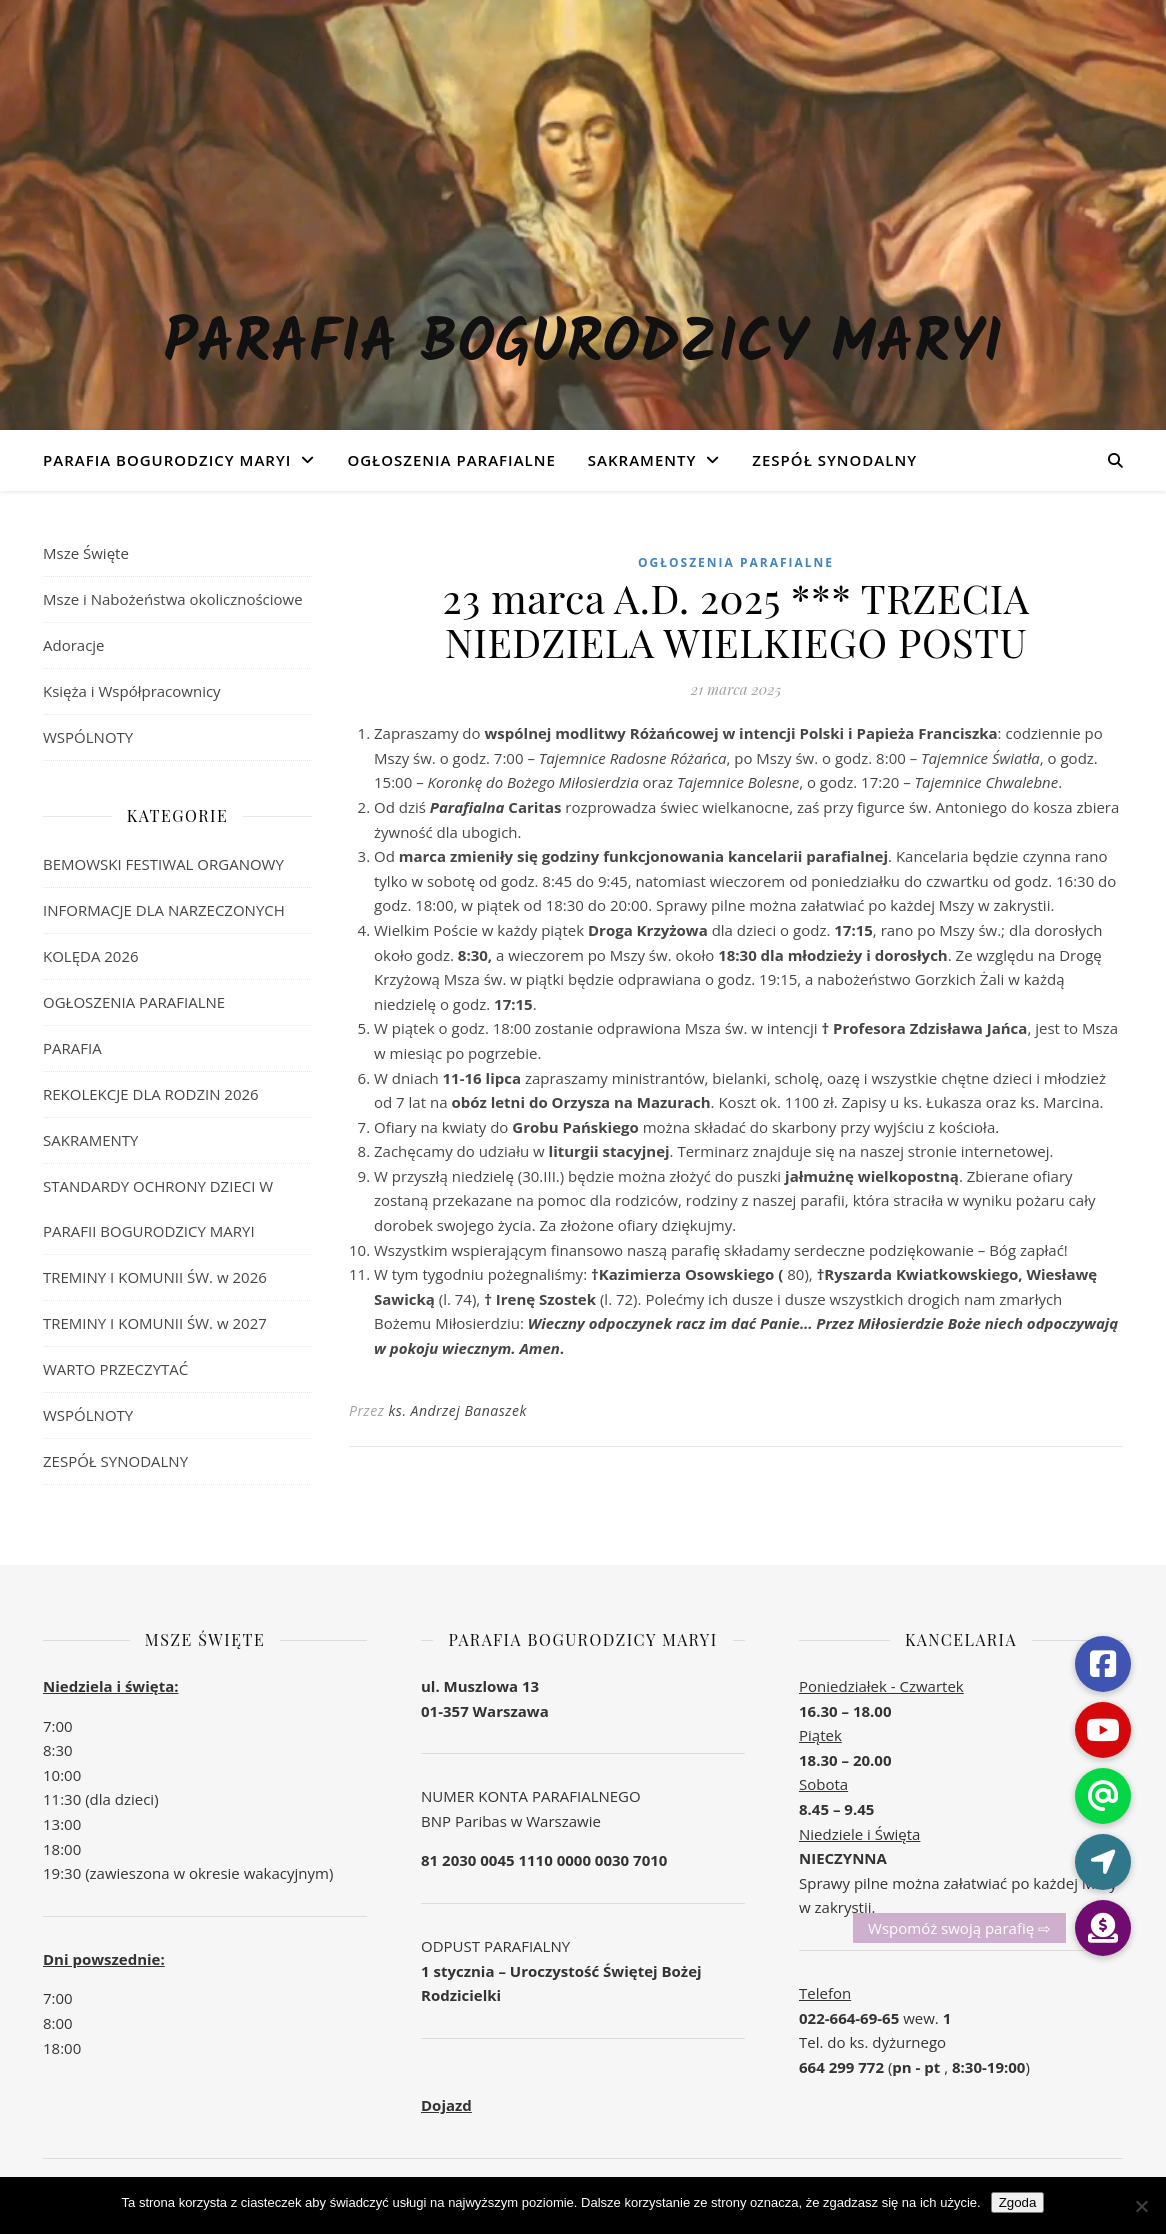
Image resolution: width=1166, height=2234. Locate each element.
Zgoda (1018, 2202)
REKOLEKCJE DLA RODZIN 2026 (151, 1094)
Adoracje (74, 645)
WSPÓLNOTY (88, 737)
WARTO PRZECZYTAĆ (115, 1369)
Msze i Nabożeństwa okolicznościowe (173, 599)
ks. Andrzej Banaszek (458, 1410)
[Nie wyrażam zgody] (1141, 2206)
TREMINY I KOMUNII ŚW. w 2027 (155, 1323)
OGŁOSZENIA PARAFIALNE (451, 460)
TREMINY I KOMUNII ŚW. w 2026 (155, 1277)
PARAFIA (72, 1048)
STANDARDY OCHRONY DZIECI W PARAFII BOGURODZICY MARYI (158, 1208)
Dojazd (446, 2105)
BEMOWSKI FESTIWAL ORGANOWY (163, 864)
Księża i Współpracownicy (132, 691)
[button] (1103, 1928)
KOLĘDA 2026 (91, 956)
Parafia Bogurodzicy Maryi (583, 345)
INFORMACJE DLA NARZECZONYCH (164, 910)
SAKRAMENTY (642, 460)
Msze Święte (86, 553)
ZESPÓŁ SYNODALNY (834, 460)
